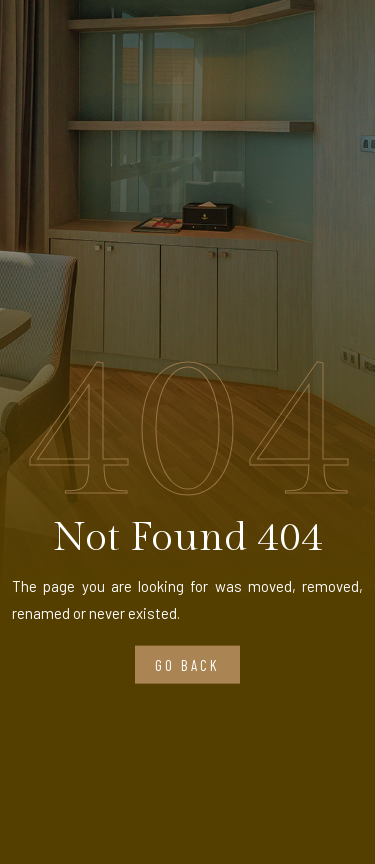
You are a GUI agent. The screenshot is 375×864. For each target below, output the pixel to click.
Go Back (187, 665)
